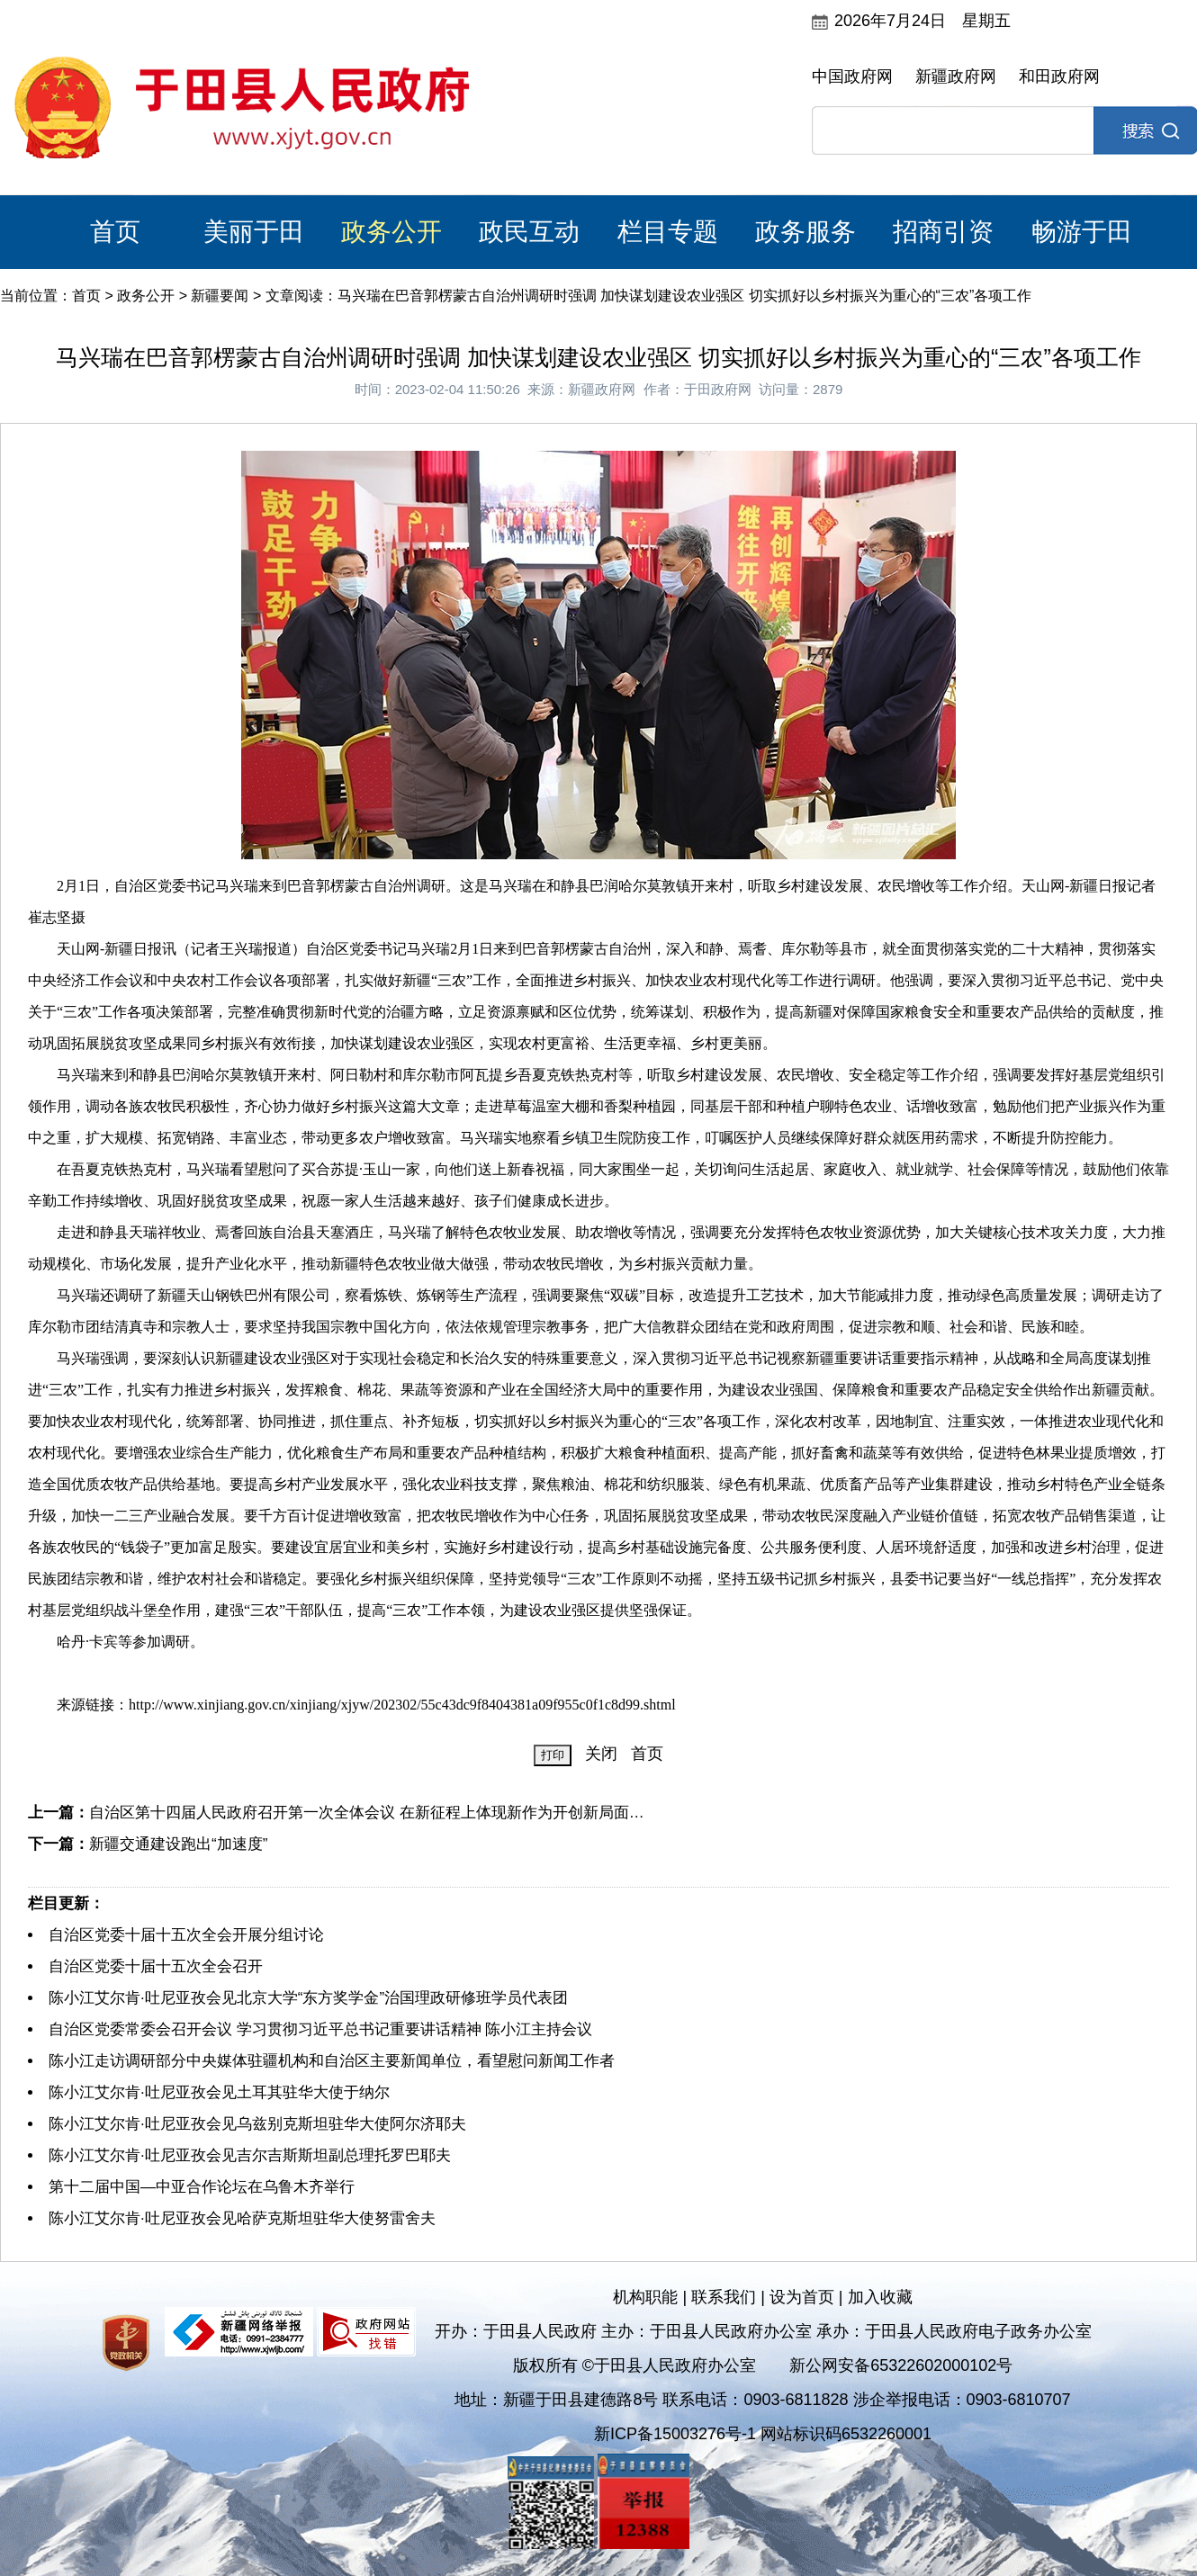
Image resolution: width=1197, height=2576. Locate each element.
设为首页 (802, 2297)
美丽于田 (253, 232)
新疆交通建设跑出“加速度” (178, 1844)
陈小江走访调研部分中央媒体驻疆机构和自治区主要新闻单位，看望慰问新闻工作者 (332, 2060)
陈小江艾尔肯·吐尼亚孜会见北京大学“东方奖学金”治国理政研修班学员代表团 (308, 1997)
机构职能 (645, 2297)
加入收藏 (880, 2297)
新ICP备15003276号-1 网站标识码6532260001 (763, 2434)
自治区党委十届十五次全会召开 (156, 1966)
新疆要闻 (219, 295)
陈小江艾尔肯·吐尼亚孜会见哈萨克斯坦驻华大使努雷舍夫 (242, 2218)
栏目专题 (667, 232)
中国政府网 (852, 76)
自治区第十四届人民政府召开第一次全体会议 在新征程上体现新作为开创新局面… (366, 1812)
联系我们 (723, 2297)
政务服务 (805, 232)
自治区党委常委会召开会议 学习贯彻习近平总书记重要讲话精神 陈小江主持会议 (320, 2029)
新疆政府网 (955, 76)
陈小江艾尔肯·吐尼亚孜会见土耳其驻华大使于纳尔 (219, 2092)
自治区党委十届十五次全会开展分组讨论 (186, 1934)
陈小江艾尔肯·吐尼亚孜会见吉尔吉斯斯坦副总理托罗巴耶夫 (250, 2155)
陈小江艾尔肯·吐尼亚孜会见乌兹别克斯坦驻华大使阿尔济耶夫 (257, 2123)
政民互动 (529, 232)
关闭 (601, 1754)
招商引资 (943, 232)
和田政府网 (1059, 76)
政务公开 (391, 232)
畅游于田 (1081, 232)
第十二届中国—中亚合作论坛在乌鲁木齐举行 (202, 2186)
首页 (115, 232)
